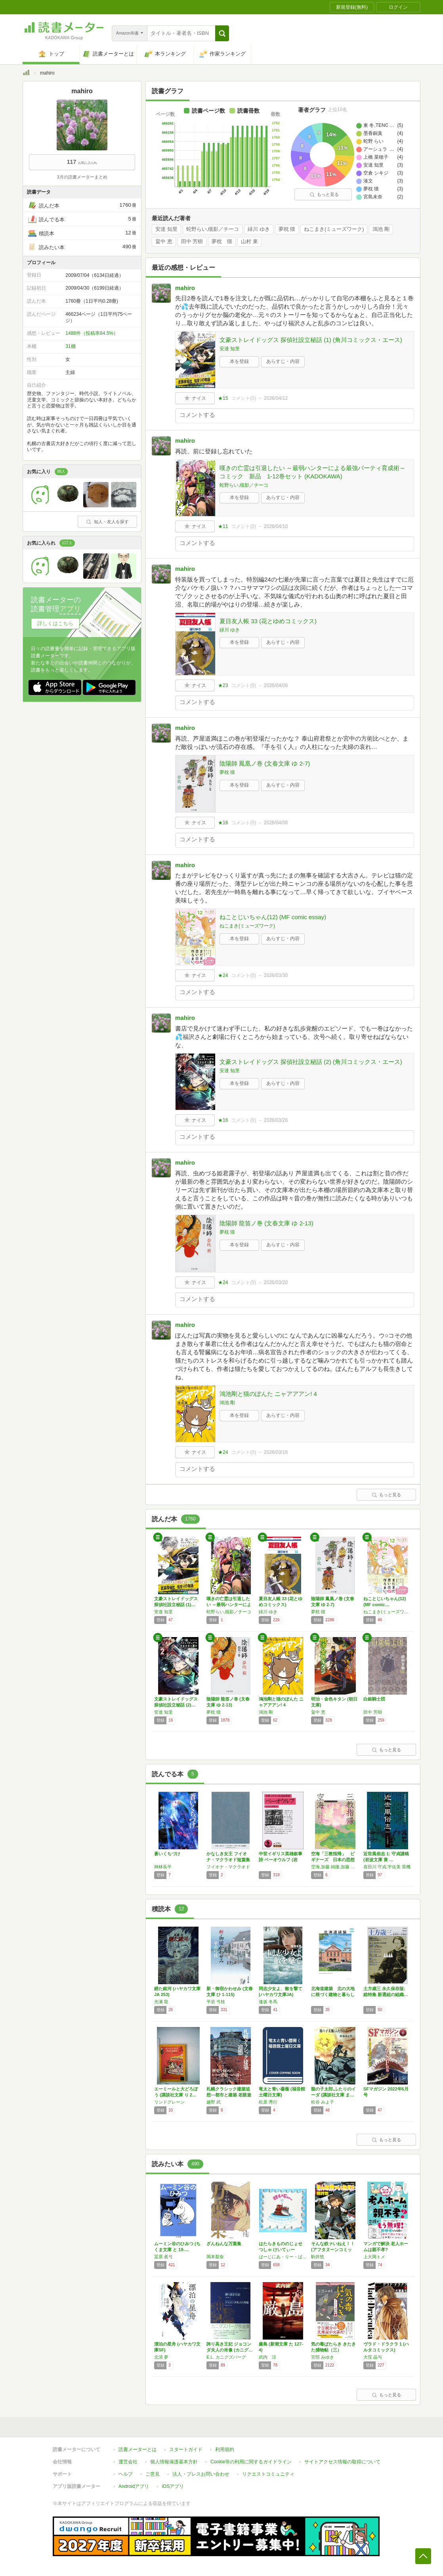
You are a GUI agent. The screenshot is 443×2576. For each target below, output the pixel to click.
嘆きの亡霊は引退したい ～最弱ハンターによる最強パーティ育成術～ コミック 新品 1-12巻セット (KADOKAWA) (315, 472)
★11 (223, 526)
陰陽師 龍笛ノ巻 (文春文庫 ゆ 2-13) (266, 1223)
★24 (223, 975)
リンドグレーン (169, 2102)
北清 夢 (161, 2357)
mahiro (185, 287)
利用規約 (224, 2449)
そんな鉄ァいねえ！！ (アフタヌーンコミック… (333, 2249)
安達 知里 (166, 229)
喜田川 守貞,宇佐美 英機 (387, 1866)
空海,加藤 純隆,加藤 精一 (335, 1866)
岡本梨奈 (215, 2256)
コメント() (243, 398)
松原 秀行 (268, 2102)
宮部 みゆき (322, 2357)
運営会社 (127, 2461)
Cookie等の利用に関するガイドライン (251, 2461)
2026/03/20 (276, 1282)
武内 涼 (267, 2357)
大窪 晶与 (372, 2357)
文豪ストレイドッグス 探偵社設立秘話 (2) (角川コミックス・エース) (311, 1061)
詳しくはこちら (55, 623)
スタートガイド (185, 2449)
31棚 (70, 346)
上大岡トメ (374, 2256)
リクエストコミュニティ (268, 2474)
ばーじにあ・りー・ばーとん (283, 2256)
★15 (223, 398)
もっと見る (324, 194)
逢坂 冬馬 (268, 2001)
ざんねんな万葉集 (223, 2243)
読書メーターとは (137, 2449)
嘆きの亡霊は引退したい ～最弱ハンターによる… (228, 1604)
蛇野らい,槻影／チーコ (212, 229)
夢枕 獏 (287, 229)
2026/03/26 (276, 1120)
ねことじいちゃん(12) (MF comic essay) (273, 917)
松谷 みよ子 (322, 2102)
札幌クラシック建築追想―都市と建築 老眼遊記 (228, 2095)
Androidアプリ (133, 2486)
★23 (223, 685)
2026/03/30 (276, 975)
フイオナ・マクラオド (228, 1866)
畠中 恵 (163, 241)
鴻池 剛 (381, 229)
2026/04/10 (276, 526)
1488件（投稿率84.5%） (91, 333)
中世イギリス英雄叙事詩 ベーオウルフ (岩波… (280, 1859)
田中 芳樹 (192, 241)
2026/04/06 (276, 685)
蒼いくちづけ (167, 1853)
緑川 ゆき (259, 229)
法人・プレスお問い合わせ (200, 2474)
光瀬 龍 (161, 2001)
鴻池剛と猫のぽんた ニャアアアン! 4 (268, 1393)
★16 (223, 822)
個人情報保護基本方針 (174, 2461)
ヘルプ (125, 2474)
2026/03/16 (276, 1452)
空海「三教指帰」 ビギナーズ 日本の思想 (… (333, 1859)
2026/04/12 (276, 398)
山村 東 (249, 241)
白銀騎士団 (374, 1699)
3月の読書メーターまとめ (82, 177)
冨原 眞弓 (163, 2256)
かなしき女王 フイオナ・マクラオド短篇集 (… (228, 1859)
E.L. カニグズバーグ (226, 2357)
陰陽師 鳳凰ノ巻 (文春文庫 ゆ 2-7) (265, 763)
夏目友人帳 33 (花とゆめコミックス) (268, 621)
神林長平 (163, 1866)
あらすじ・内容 (283, 361)
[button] (222, 33)
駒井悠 (317, 2256)
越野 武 (213, 2102)
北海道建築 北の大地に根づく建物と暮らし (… (333, 1994)
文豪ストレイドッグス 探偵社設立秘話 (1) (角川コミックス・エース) (311, 339)
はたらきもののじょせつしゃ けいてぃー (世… (280, 2249)
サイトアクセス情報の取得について (342, 2461)
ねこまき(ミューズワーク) (334, 229)
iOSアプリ (173, 2486)
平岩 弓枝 (215, 2001)
